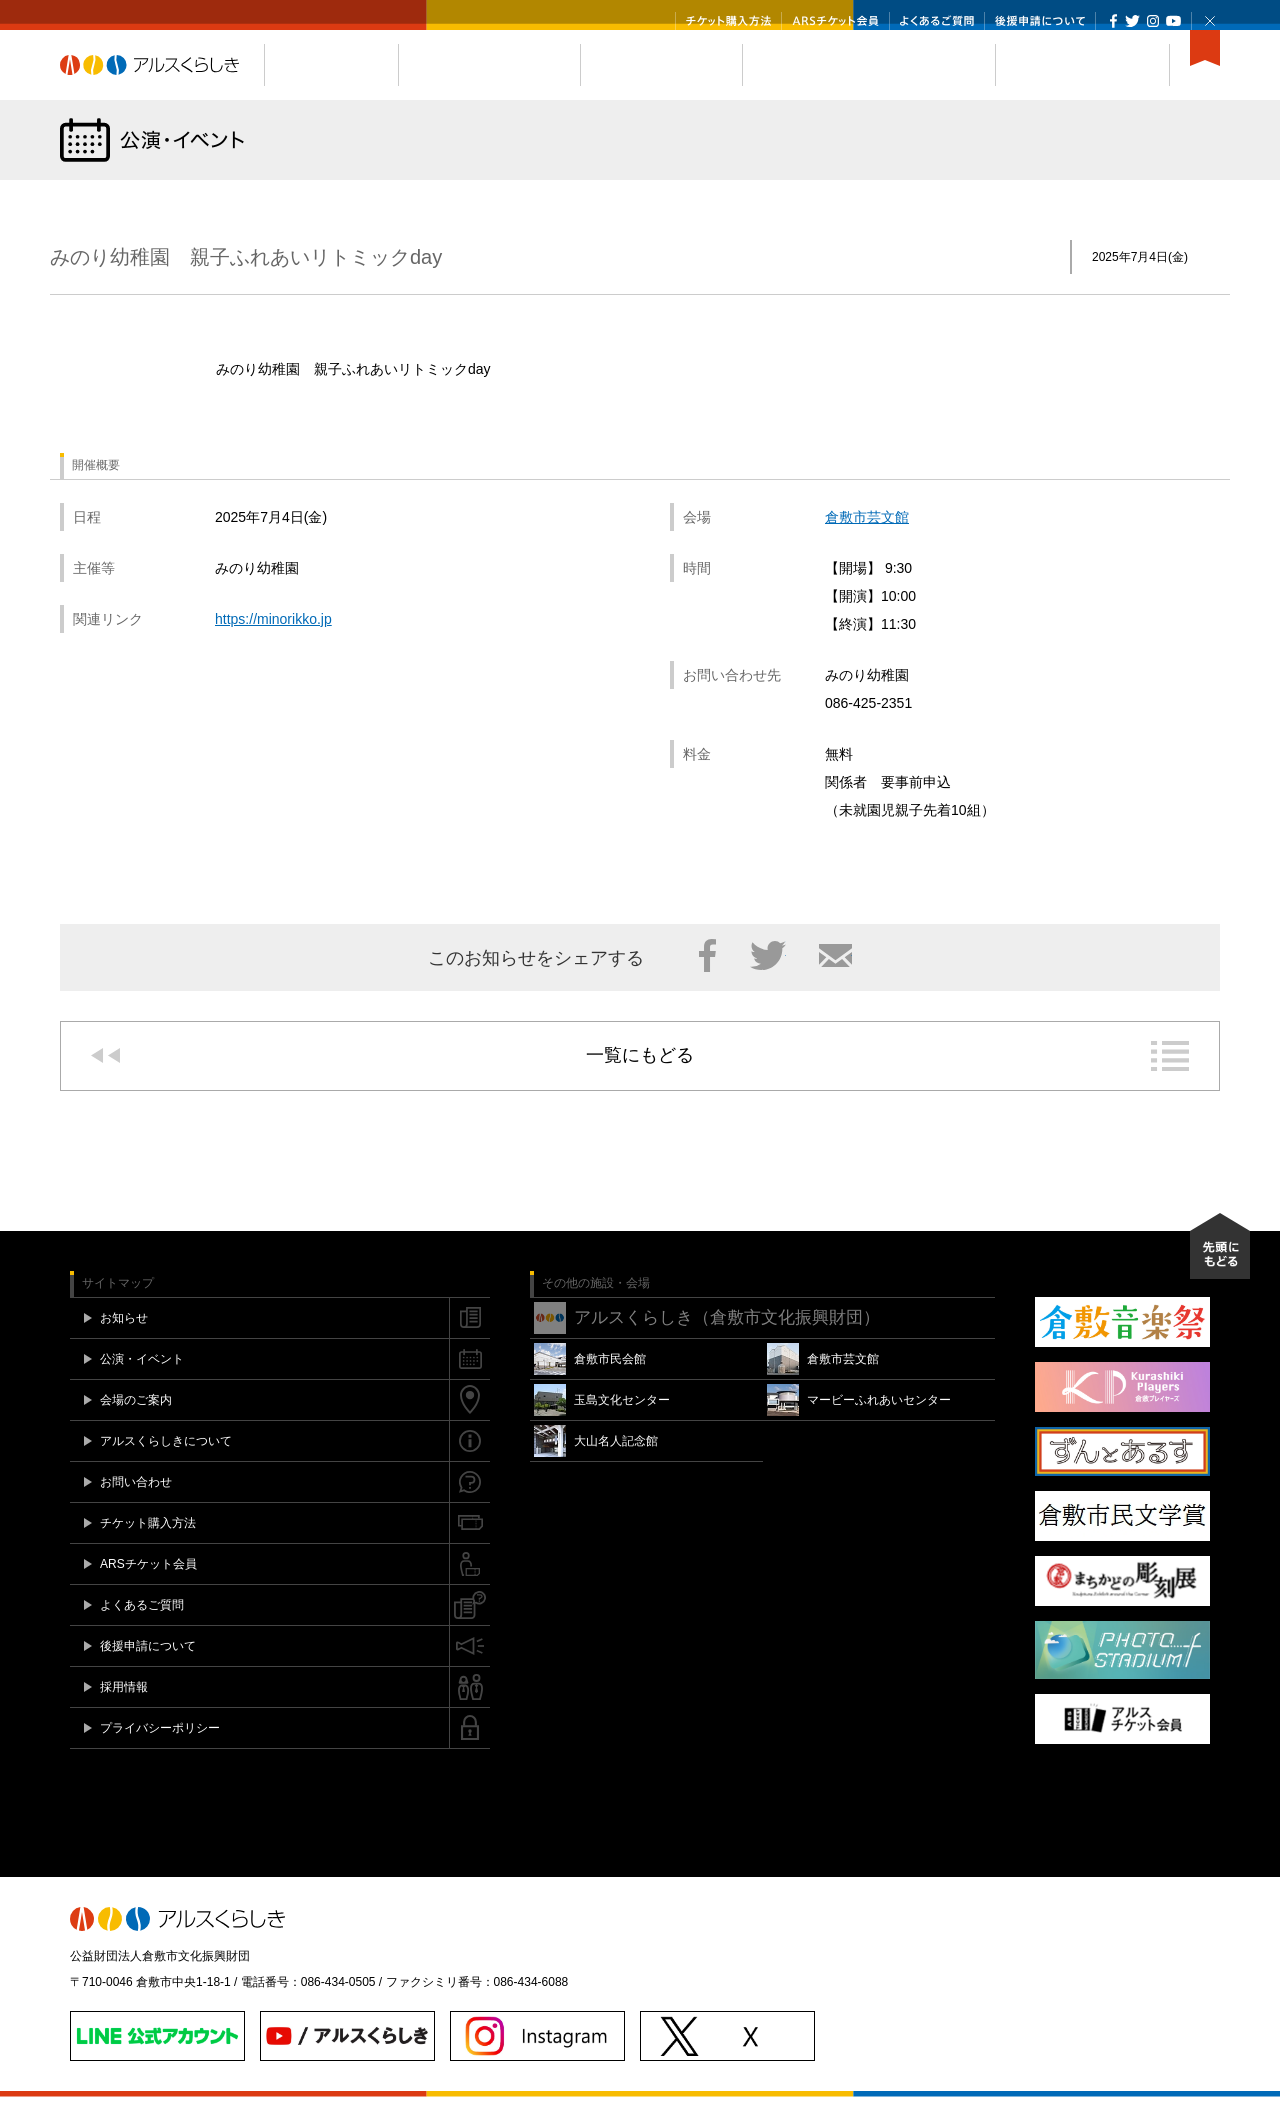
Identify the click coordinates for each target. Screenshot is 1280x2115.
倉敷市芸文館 (867, 535)
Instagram (1152, 21)
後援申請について (1040, 21)
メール (835, 974)
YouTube (1173, 21)
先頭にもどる (1220, 1264)
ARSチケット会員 (835, 21)
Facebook (1113, 21)
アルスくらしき (162, 83)
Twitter (1132, 21)
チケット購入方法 (728, 21)
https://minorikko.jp (273, 637)
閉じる (1210, 21)
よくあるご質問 (937, 21)
